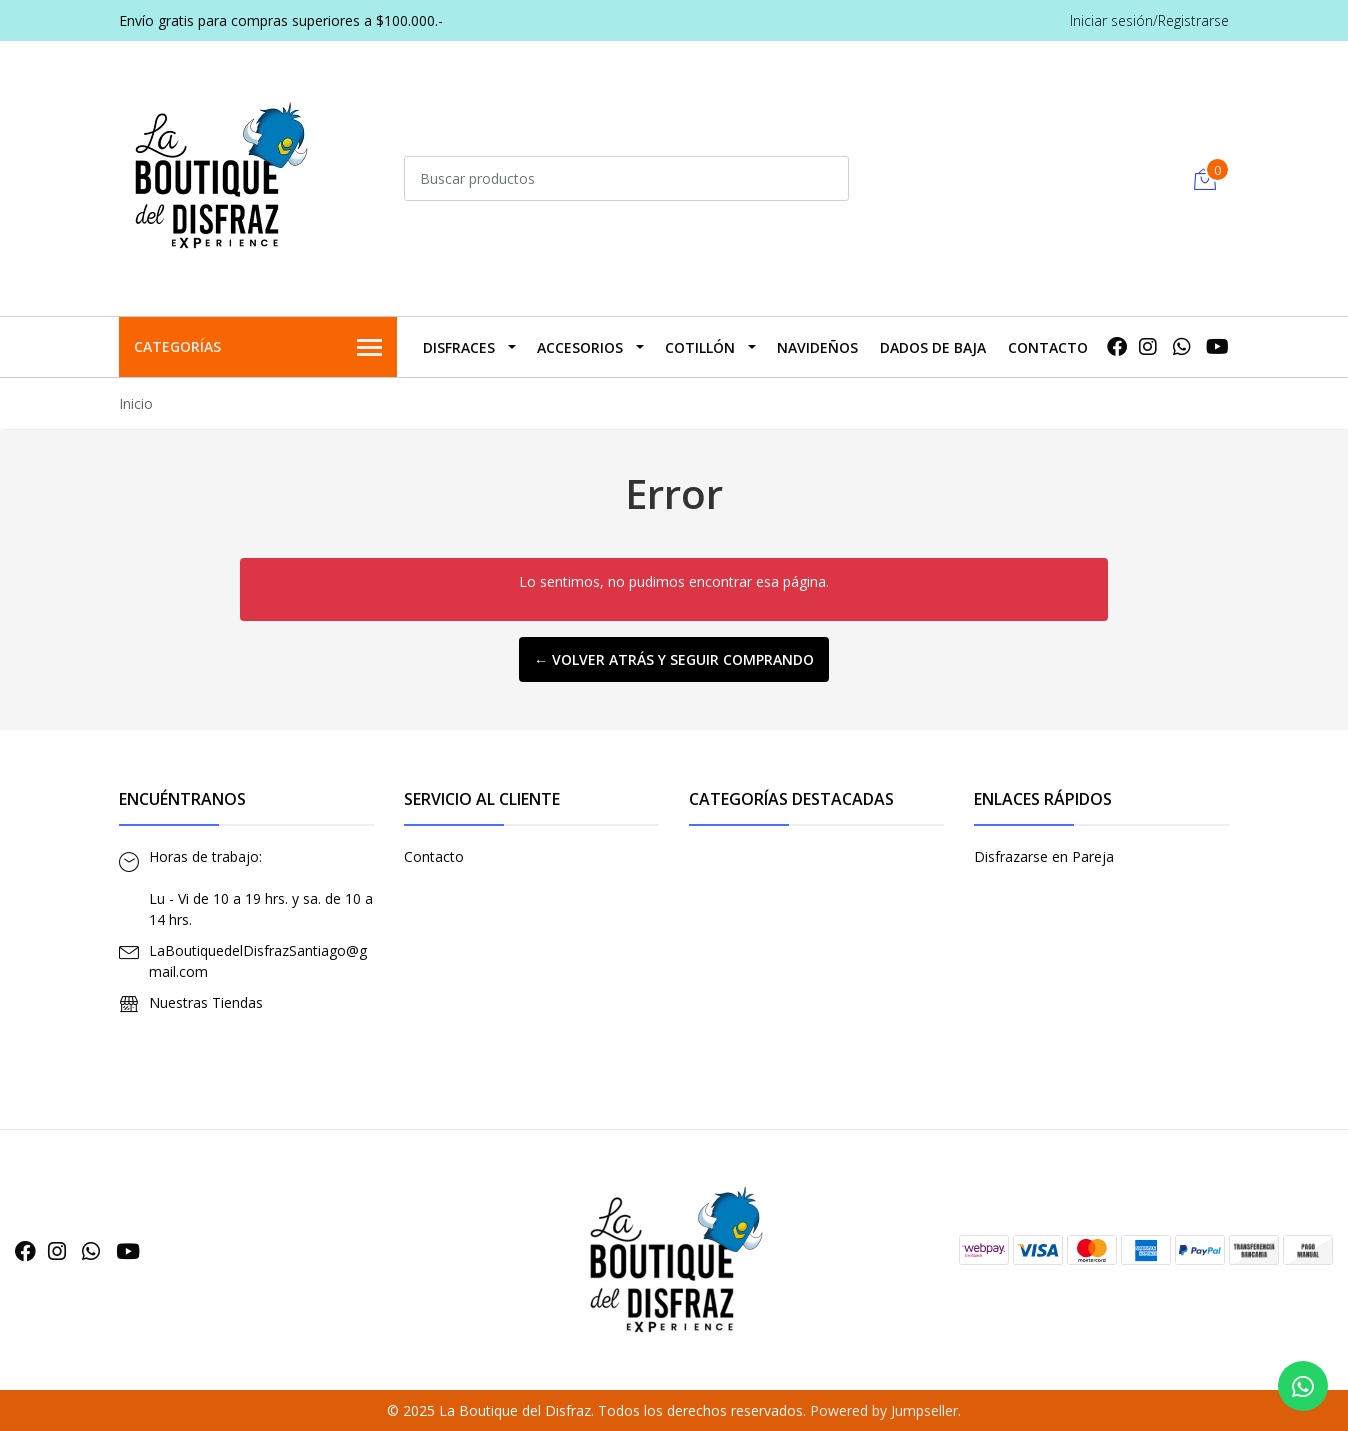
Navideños (817, 347)
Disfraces (459, 347)
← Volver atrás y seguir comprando (674, 659)
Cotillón (700, 347)
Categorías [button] (258, 348)
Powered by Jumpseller (884, 1410)
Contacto (1048, 347)
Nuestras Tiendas (206, 1002)
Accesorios (580, 347)
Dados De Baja (933, 347)
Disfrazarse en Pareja (1044, 856)
